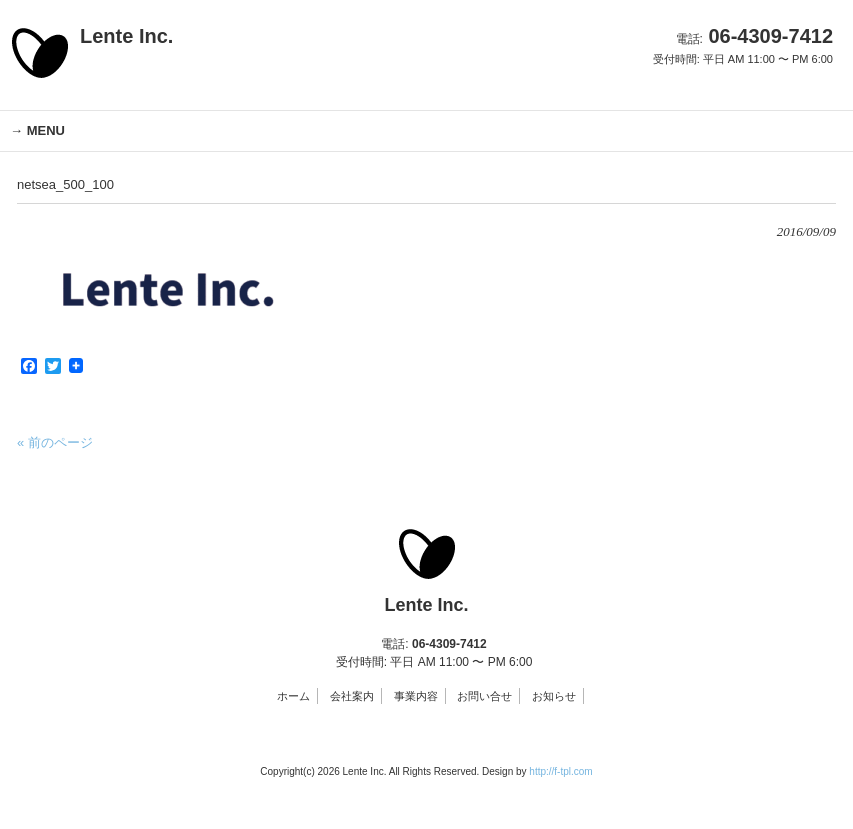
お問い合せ (484, 696)
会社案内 (352, 696)
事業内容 (416, 696)
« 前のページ (55, 442)
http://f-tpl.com (560, 771)
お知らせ (554, 696)
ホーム (293, 696)
